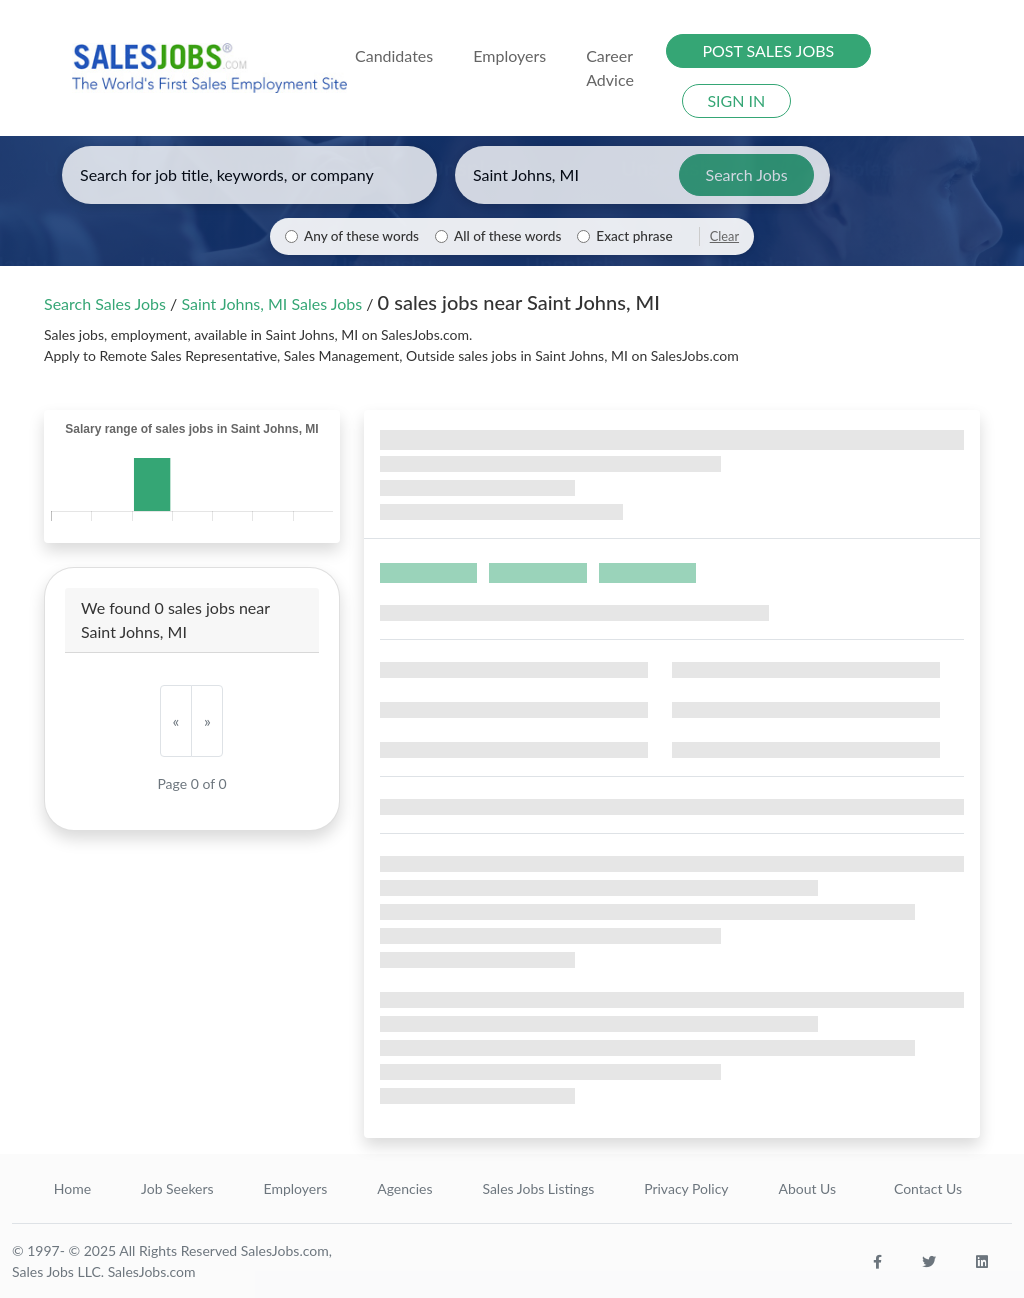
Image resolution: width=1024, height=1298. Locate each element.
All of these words (507, 236)
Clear (724, 236)
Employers (296, 1188)
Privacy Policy (686, 1188)
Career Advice (610, 67)
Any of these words (361, 236)
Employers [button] (509, 55)
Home (72, 1188)
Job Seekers (177, 1188)
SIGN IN (736, 100)
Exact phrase (634, 236)
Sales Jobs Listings (538, 1188)
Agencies (404, 1188)
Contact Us (928, 1188)
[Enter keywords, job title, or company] (249, 175)
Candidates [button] (394, 55)
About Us (807, 1188)
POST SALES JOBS (768, 50)
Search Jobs (747, 174)
